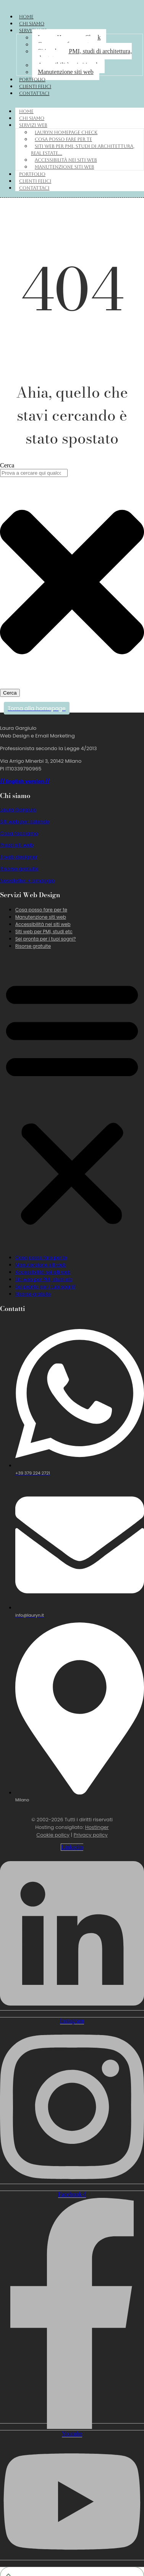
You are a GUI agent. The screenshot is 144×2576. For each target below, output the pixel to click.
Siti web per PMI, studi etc (44, 931)
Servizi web (33, 125)
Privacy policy (91, 1835)
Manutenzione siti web (66, 72)
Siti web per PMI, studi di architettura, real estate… (82, 54)
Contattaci (34, 93)
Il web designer (18, 856)
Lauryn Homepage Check (66, 132)
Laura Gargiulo (18, 809)
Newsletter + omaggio (27, 880)
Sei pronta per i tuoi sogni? (45, 939)
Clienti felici (35, 86)
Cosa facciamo (19, 833)
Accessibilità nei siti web (66, 160)
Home (26, 17)
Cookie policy (53, 1835)
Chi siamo (31, 23)
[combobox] (34, 473)
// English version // (25, 781)
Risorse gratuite (19, 868)
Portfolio (32, 79)
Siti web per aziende (25, 821)
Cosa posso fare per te (63, 139)
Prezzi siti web (17, 845)
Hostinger (97, 1827)
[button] (72, 1102)
